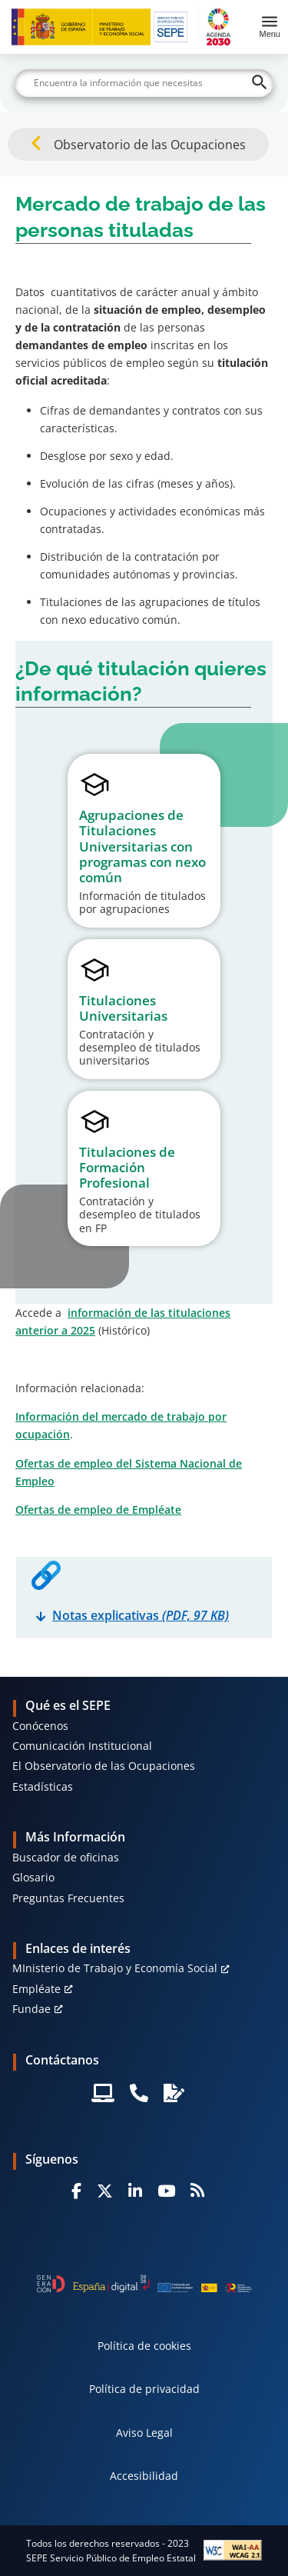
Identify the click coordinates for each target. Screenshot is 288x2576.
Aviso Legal (144, 2432)
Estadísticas (42, 1786)
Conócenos (40, 1725)
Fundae (31, 2008)
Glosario (33, 1877)
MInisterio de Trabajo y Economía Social (114, 1968)
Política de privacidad (144, 2388)
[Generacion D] (144, 2284)
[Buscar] (144, 83)
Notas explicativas (140, 1615)
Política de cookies (144, 2345)
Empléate (36, 1988)
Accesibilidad (144, 2475)
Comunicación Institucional (82, 1745)
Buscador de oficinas (65, 1857)
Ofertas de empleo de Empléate (98, 1509)
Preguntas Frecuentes (68, 1898)
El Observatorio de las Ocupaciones (103, 1765)
